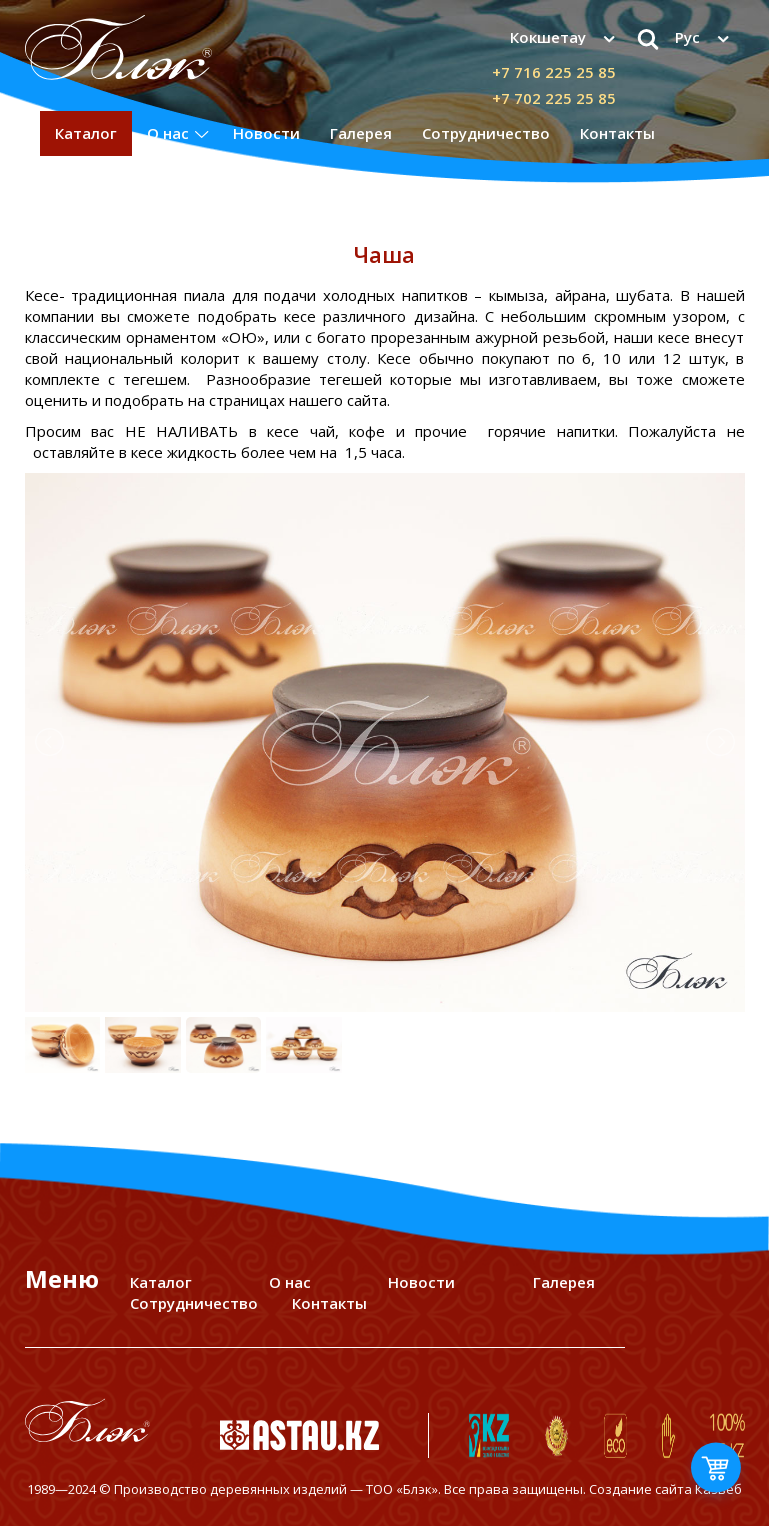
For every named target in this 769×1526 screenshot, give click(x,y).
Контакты (617, 133)
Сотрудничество (486, 133)
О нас (168, 133)
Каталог (86, 133)
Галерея (361, 133)
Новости (266, 133)
